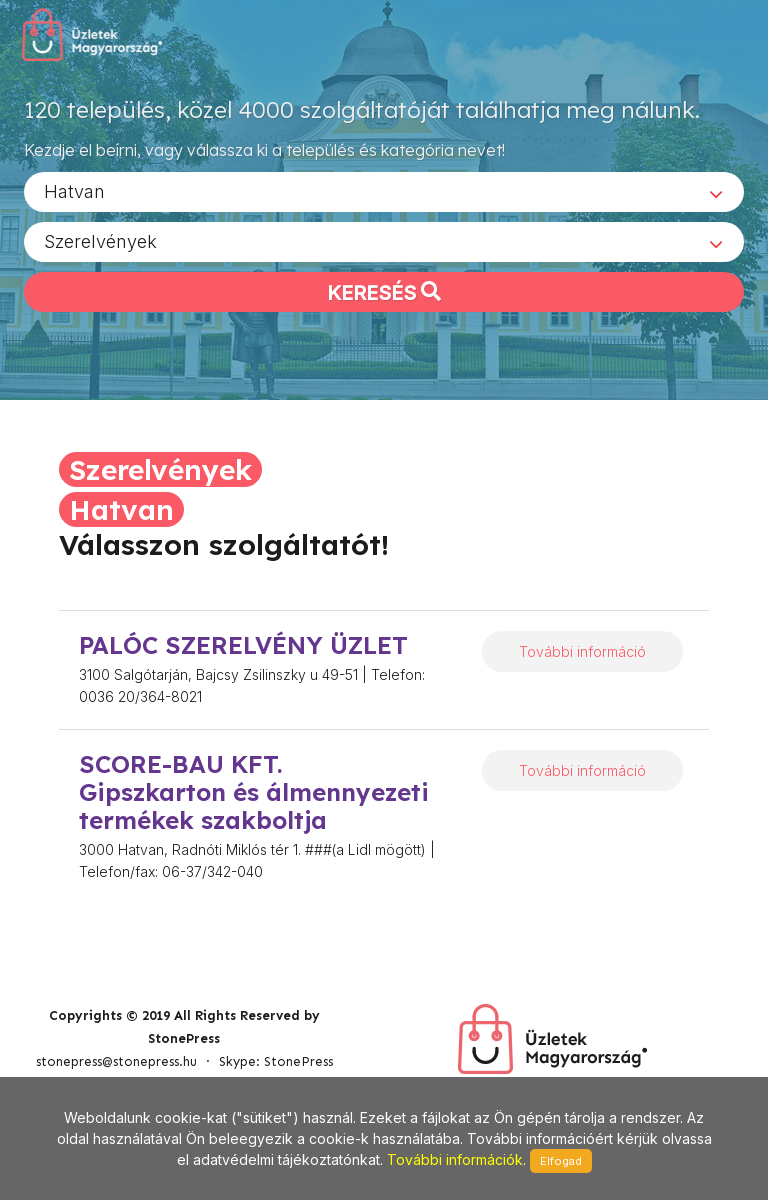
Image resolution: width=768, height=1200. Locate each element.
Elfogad (561, 1161)
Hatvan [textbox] (74, 190)
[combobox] (384, 191)
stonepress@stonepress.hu (116, 1061)
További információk (455, 1159)
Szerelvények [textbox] (100, 240)
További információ (582, 651)
